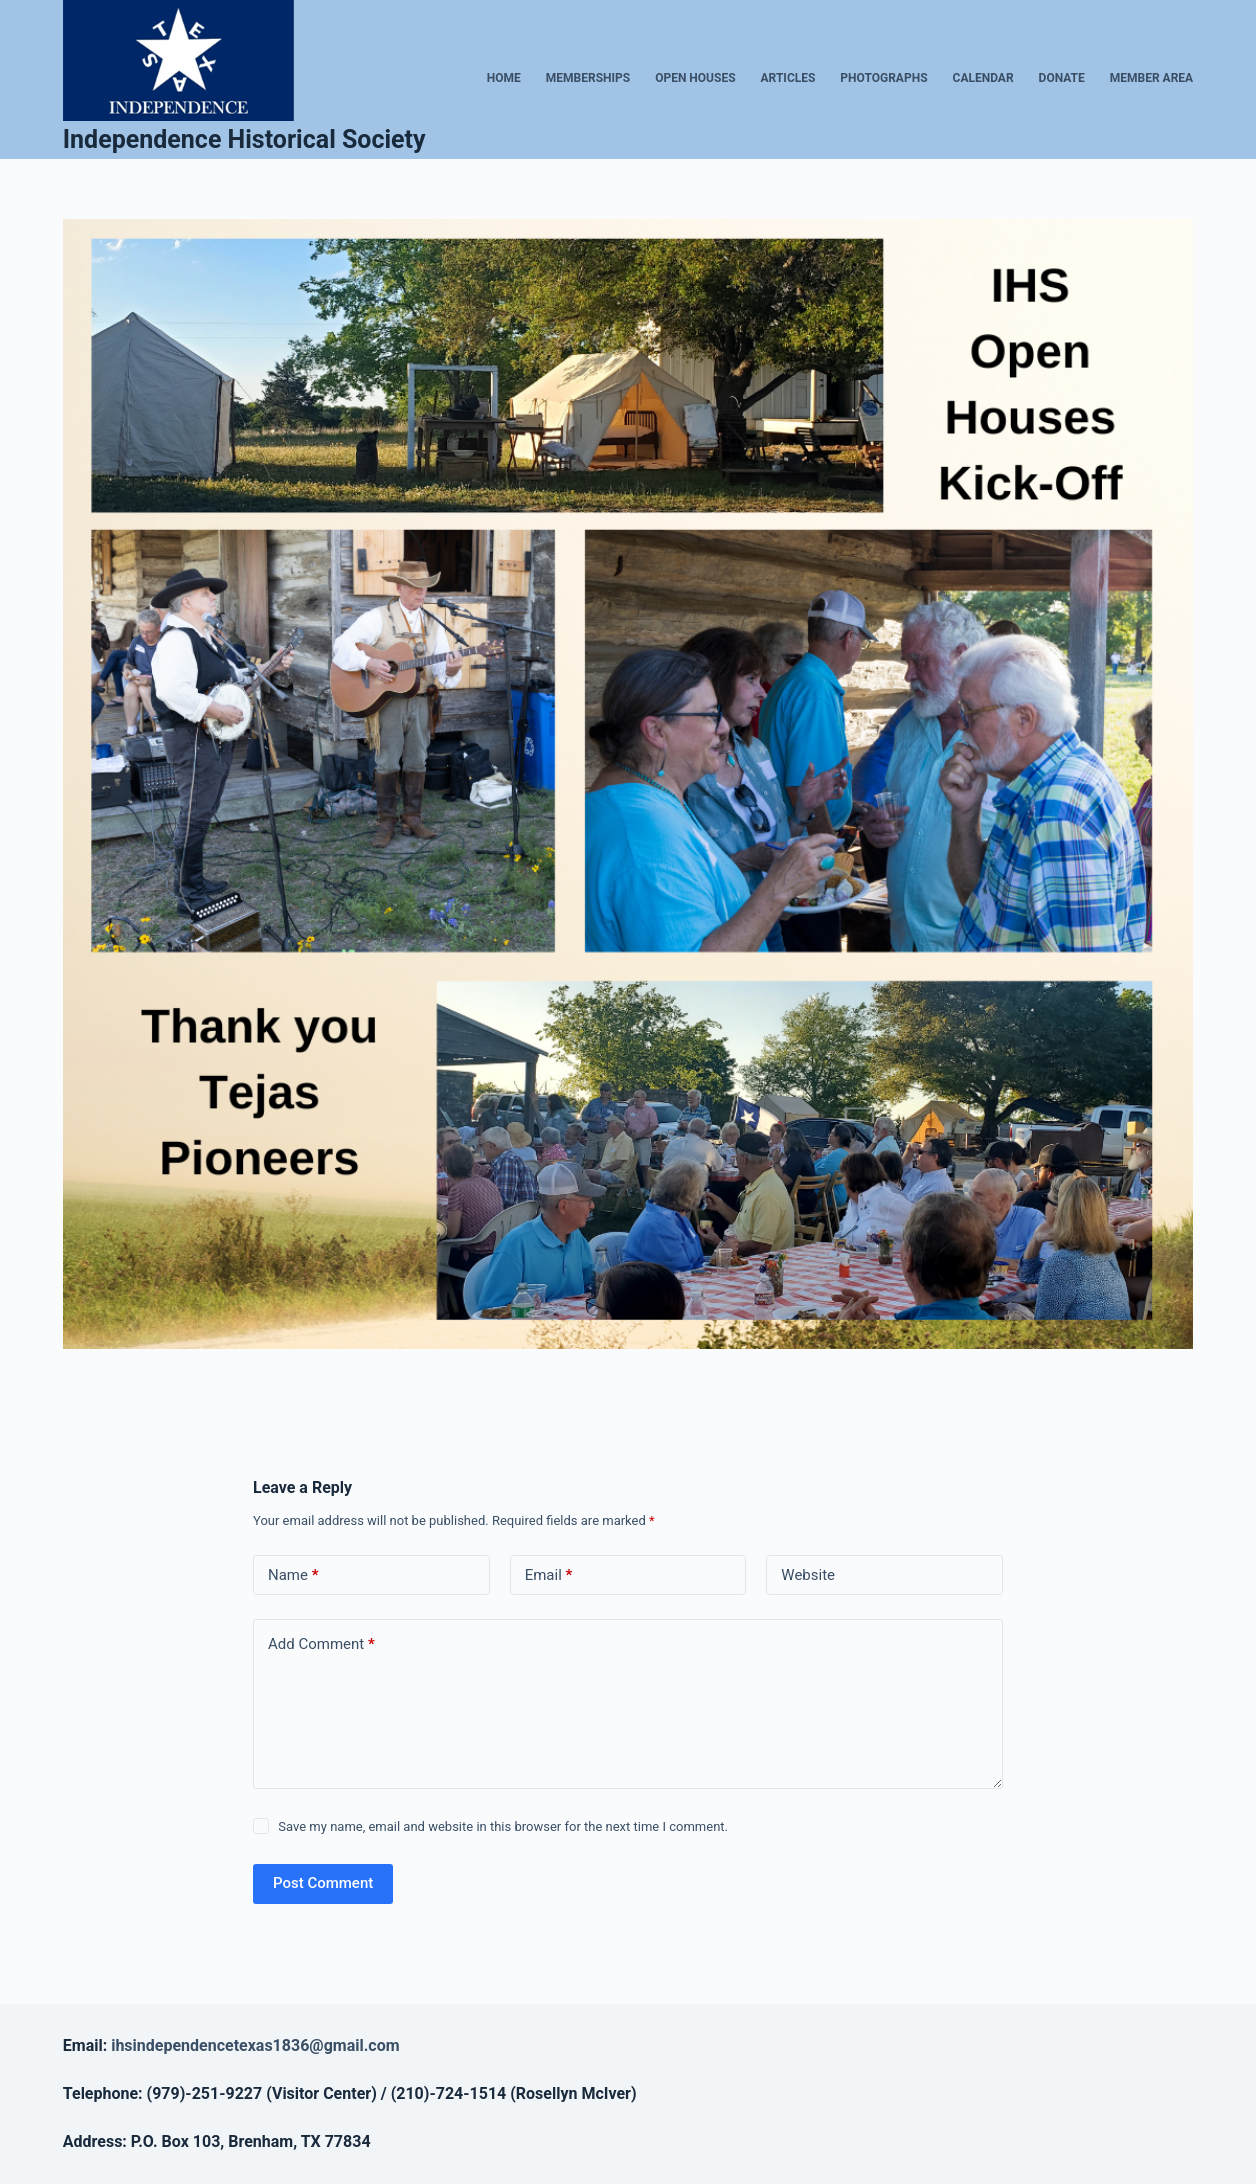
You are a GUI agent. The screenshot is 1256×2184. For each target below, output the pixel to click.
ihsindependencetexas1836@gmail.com (255, 2045)
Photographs (883, 78)
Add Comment (321, 1644)
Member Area (1151, 78)
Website (808, 1575)
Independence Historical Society (244, 139)
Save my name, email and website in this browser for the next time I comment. (503, 1826)
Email (549, 1575)
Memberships (588, 78)
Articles (788, 78)
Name (293, 1575)
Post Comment (323, 1883)
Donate (1062, 78)
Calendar (983, 78)
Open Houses (695, 78)
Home (504, 78)
